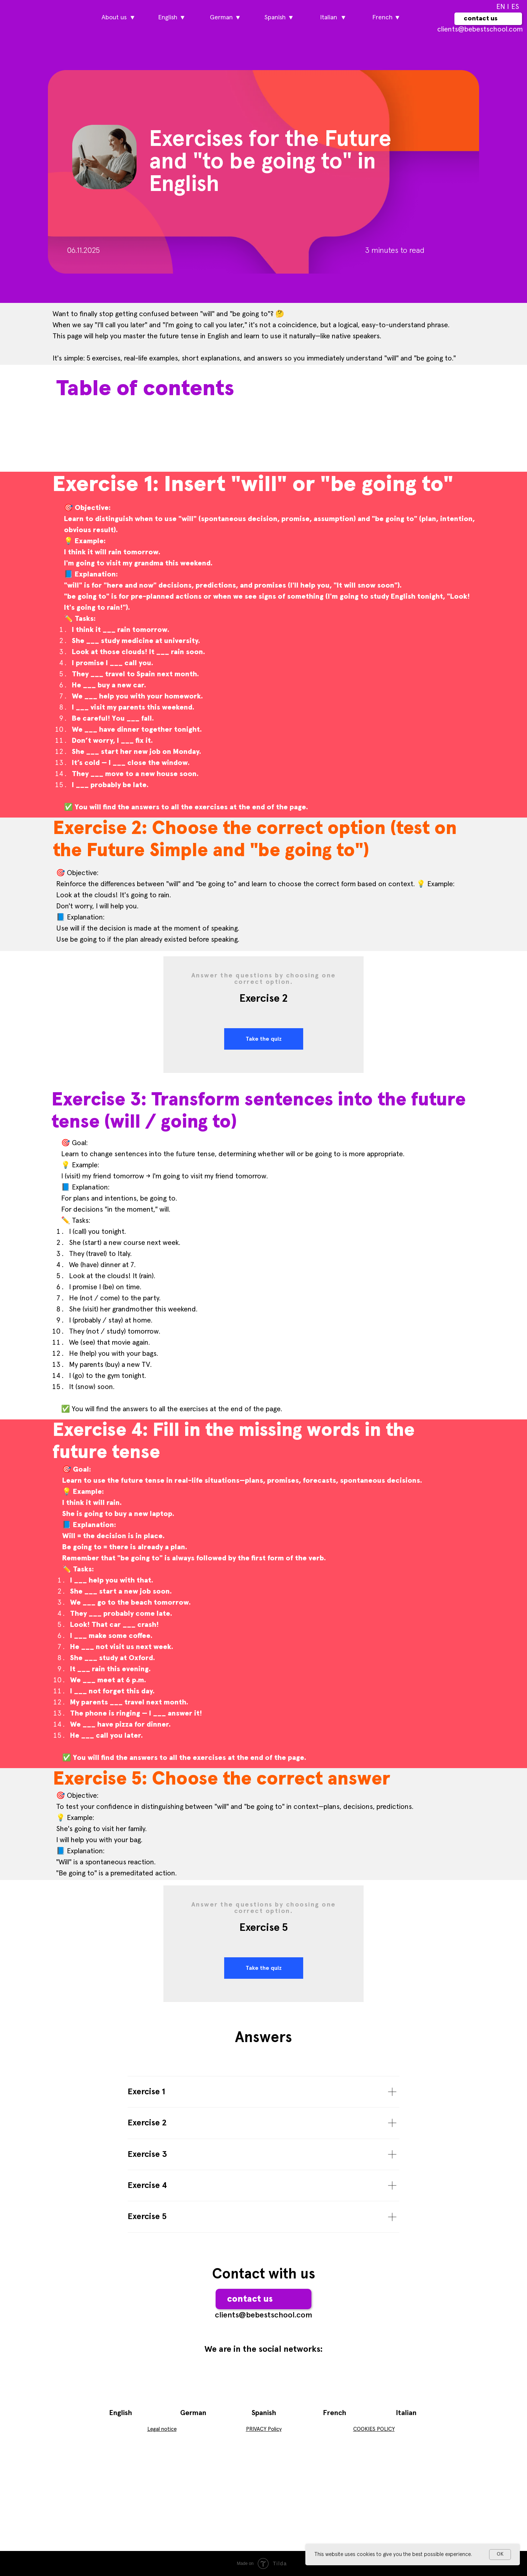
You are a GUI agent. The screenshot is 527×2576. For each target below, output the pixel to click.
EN (500, 6)
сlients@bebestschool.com (480, 29)
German (193, 2412)
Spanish (264, 2412)
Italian (406, 2412)
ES (515, 6)
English (120, 2412)
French (334, 2412)
